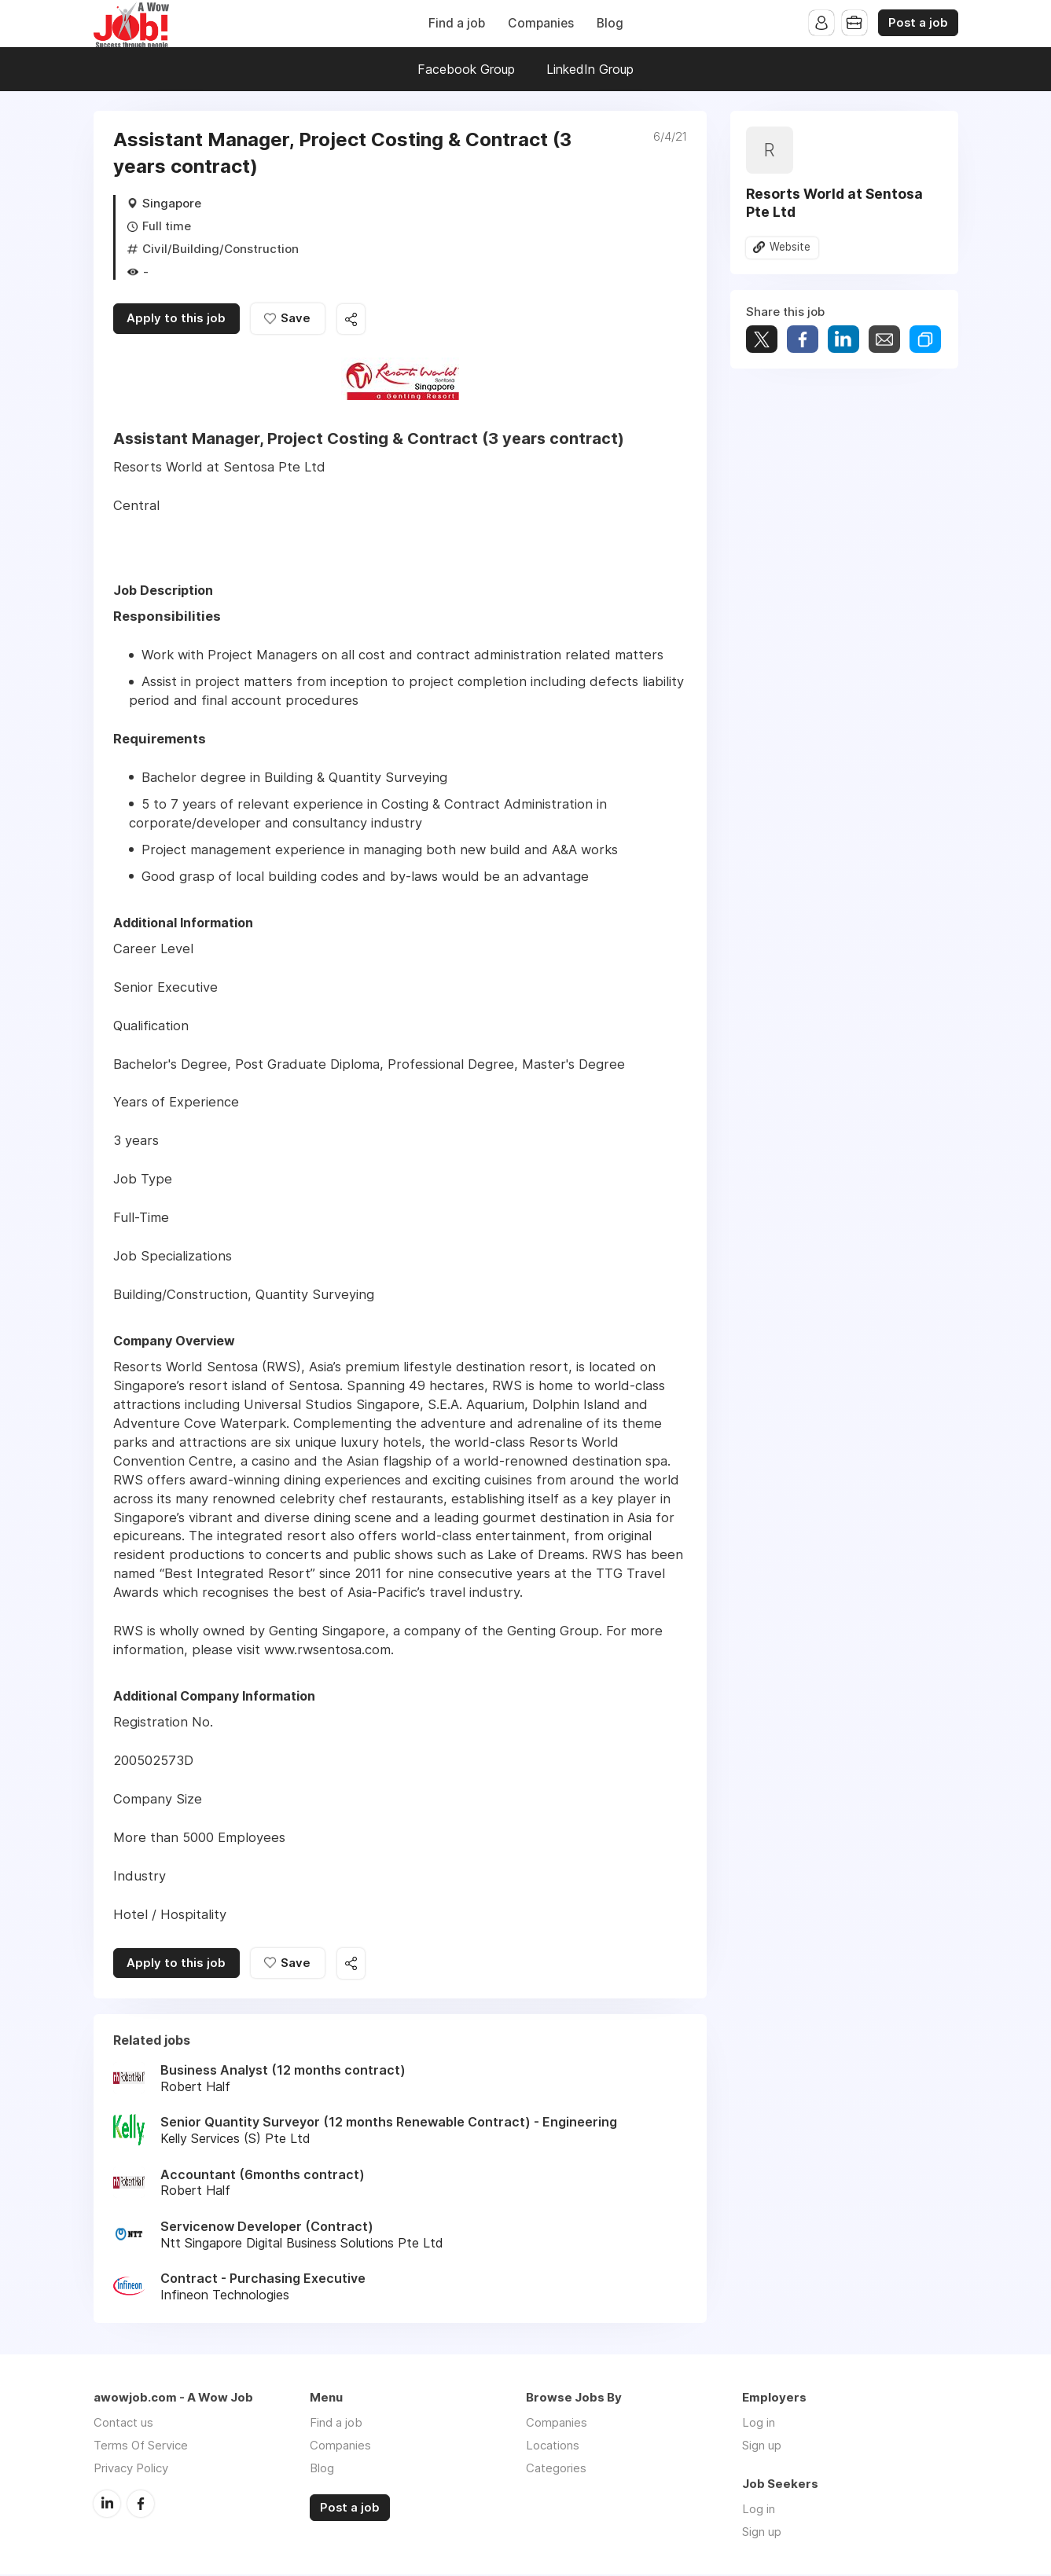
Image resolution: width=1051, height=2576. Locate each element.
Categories (556, 2469)
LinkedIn (107, 2504)
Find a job (456, 23)
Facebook (140, 2504)
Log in (758, 2423)
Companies (541, 23)
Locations (552, 2446)
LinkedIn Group (590, 69)
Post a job (918, 23)
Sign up (761, 2446)
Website (790, 247)
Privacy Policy (131, 2469)
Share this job (353, 320)
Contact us (123, 2423)
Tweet (761, 339)
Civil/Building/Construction (220, 248)
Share (802, 339)
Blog (610, 23)
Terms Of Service (141, 2446)
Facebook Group (466, 69)
